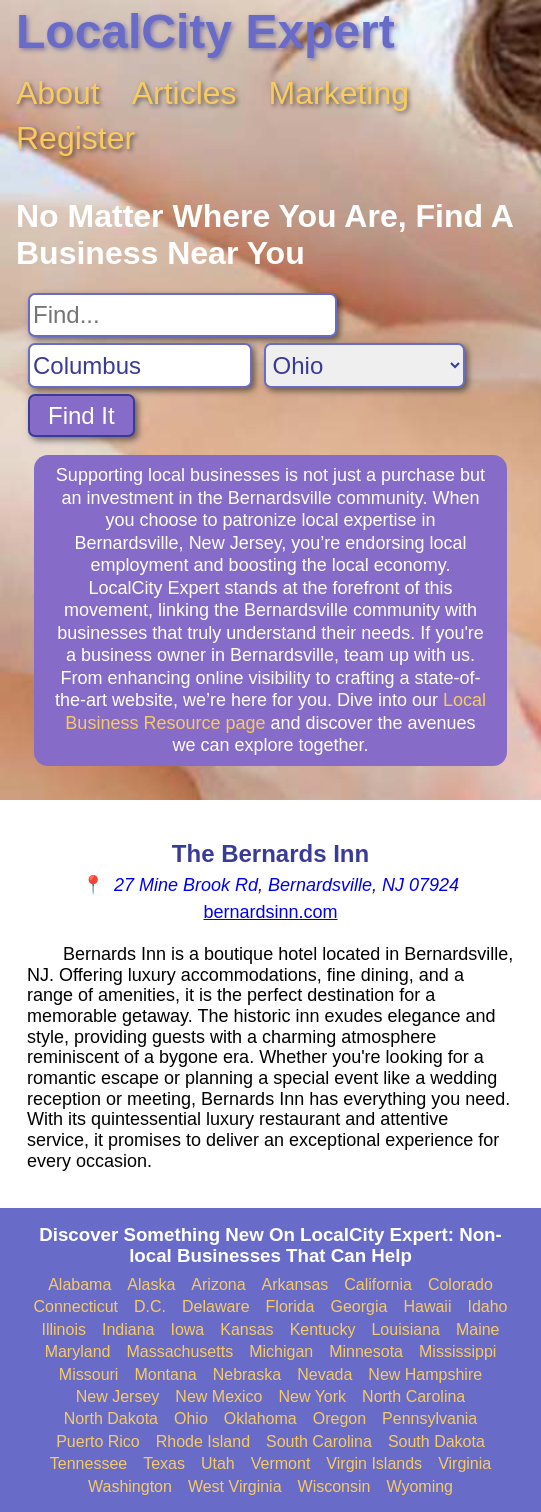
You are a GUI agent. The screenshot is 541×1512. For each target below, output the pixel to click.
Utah (218, 1463)
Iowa (187, 1329)
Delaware (216, 1306)
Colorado (460, 1284)
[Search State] (364, 365)
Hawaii (427, 1306)
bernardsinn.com (270, 912)
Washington (130, 1486)
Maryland (78, 1351)
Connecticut (76, 1306)
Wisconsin (334, 1486)
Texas (164, 1463)
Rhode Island (203, 1441)
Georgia (359, 1306)
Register (75, 138)
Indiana (128, 1329)
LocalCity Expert (205, 31)
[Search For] (182, 315)
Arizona (218, 1284)
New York (312, 1396)
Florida (290, 1306)
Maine (478, 1329)
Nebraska (247, 1374)
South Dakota (436, 1441)
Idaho (487, 1306)
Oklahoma (260, 1418)
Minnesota (366, 1351)
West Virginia (235, 1486)
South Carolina (319, 1441)
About (58, 93)
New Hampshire (425, 1374)
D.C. (150, 1306)
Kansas (246, 1329)
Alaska (151, 1284)
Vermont (281, 1463)
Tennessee (88, 1463)
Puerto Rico (98, 1441)
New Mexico (218, 1396)
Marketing (339, 93)
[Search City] (140, 365)
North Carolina (413, 1396)
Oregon (339, 1418)
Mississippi (457, 1351)
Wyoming (419, 1486)
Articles (184, 93)
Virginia (464, 1463)
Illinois (63, 1329)
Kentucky (323, 1329)
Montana (165, 1374)
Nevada (324, 1374)
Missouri (89, 1374)
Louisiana (405, 1329)
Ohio (191, 1418)
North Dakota (111, 1418)
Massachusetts (179, 1351)
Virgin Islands (374, 1463)
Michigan (281, 1351)
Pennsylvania (429, 1418)
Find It (81, 415)
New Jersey (118, 1396)
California (378, 1284)
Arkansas (295, 1284)
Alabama (79, 1284)
